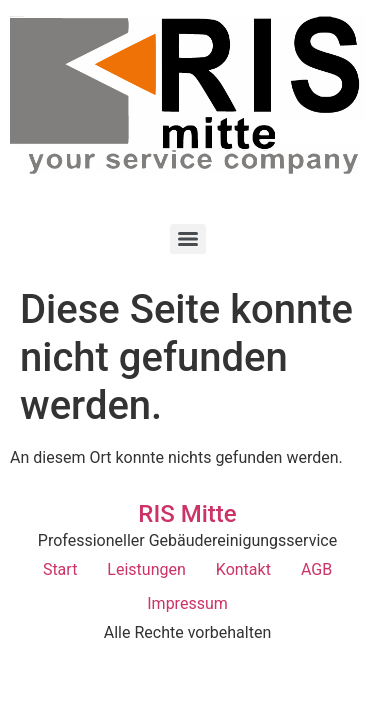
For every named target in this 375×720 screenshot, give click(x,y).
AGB (316, 569)
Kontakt (243, 569)
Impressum (187, 603)
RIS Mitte (187, 514)
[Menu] (188, 239)
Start (60, 569)
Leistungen (146, 569)
